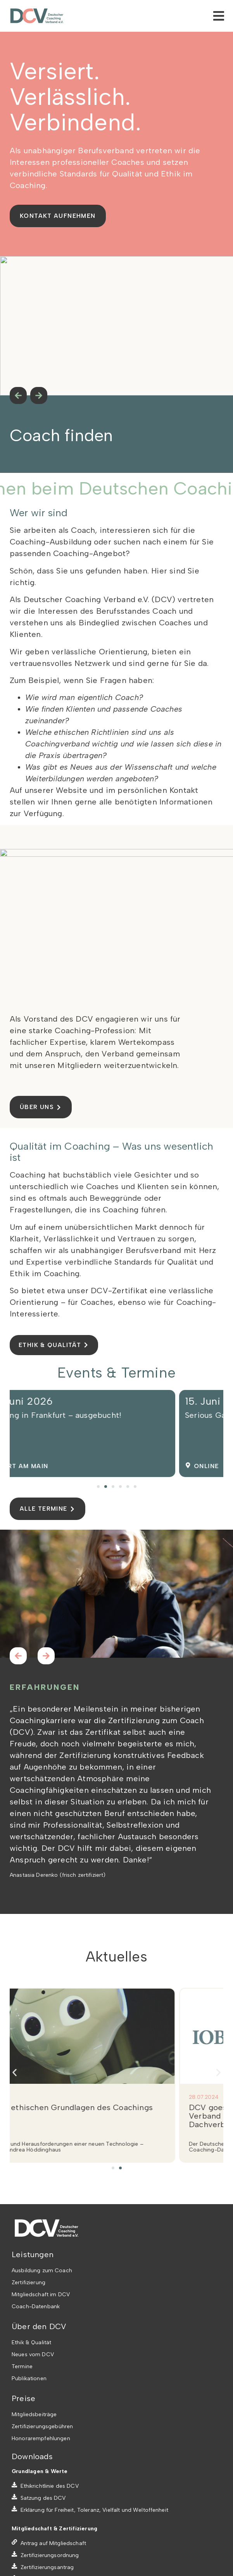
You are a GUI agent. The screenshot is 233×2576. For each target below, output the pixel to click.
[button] (14, 1433)
